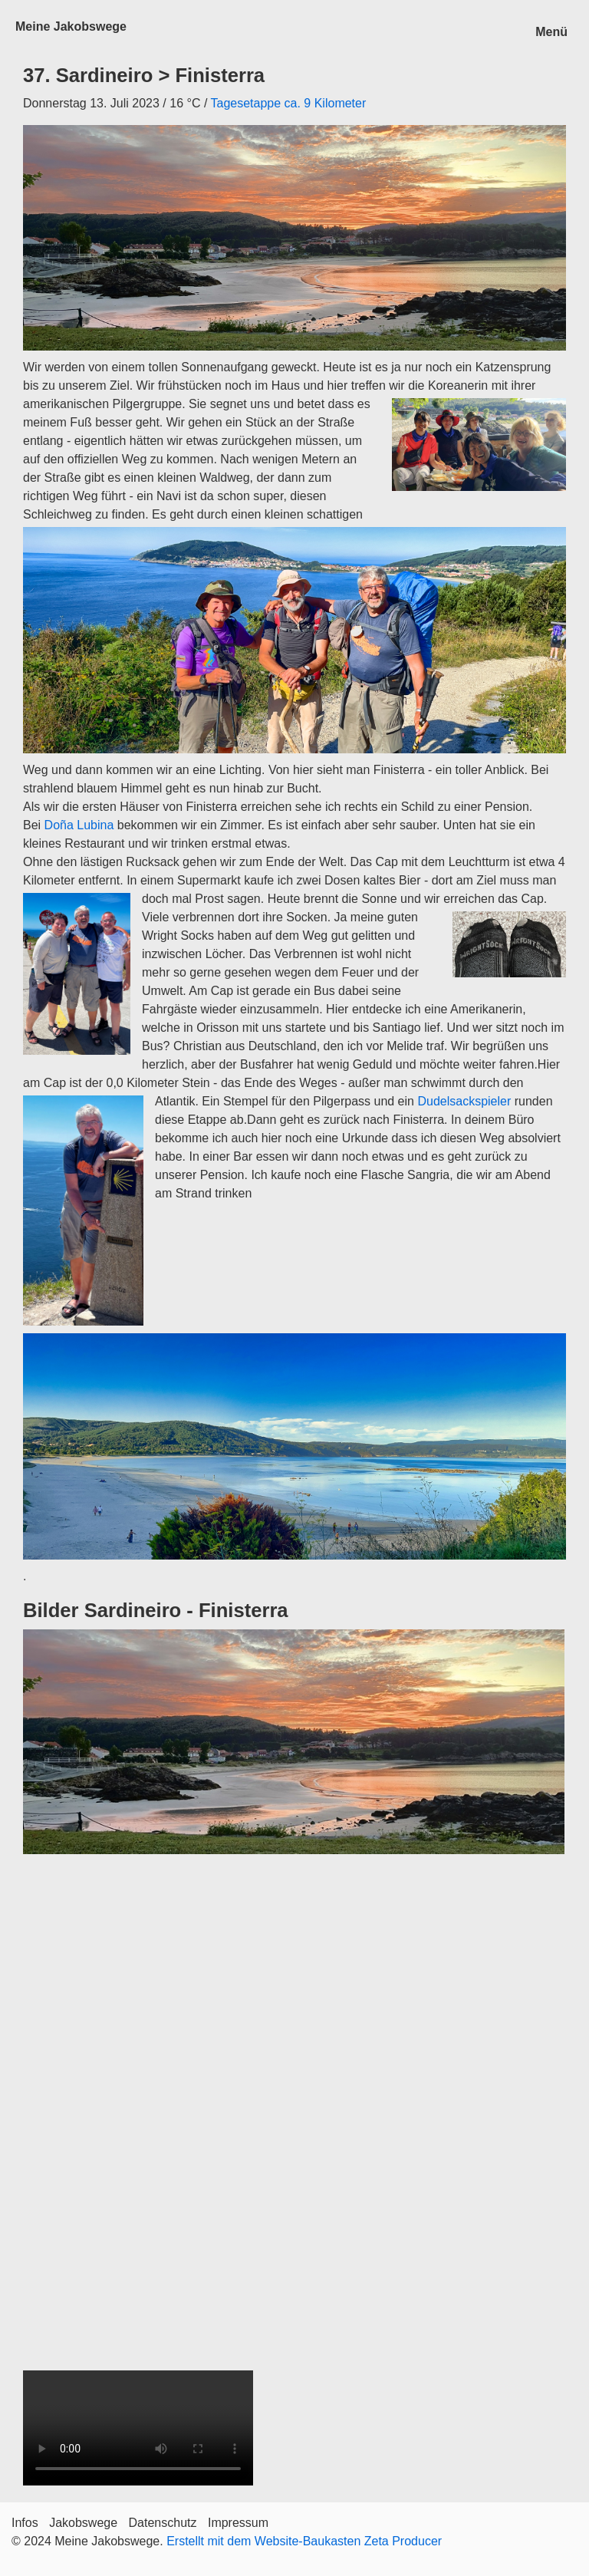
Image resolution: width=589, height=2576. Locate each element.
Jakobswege (83, 2522)
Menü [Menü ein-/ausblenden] (551, 31)
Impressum (238, 2522)
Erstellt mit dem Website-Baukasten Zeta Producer (304, 2541)
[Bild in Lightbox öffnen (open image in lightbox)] (293, 1741)
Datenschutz (163, 2522)
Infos (25, 2522)
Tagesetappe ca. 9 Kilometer (288, 103)
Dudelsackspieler (464, 1101)
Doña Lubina (79, 825)
